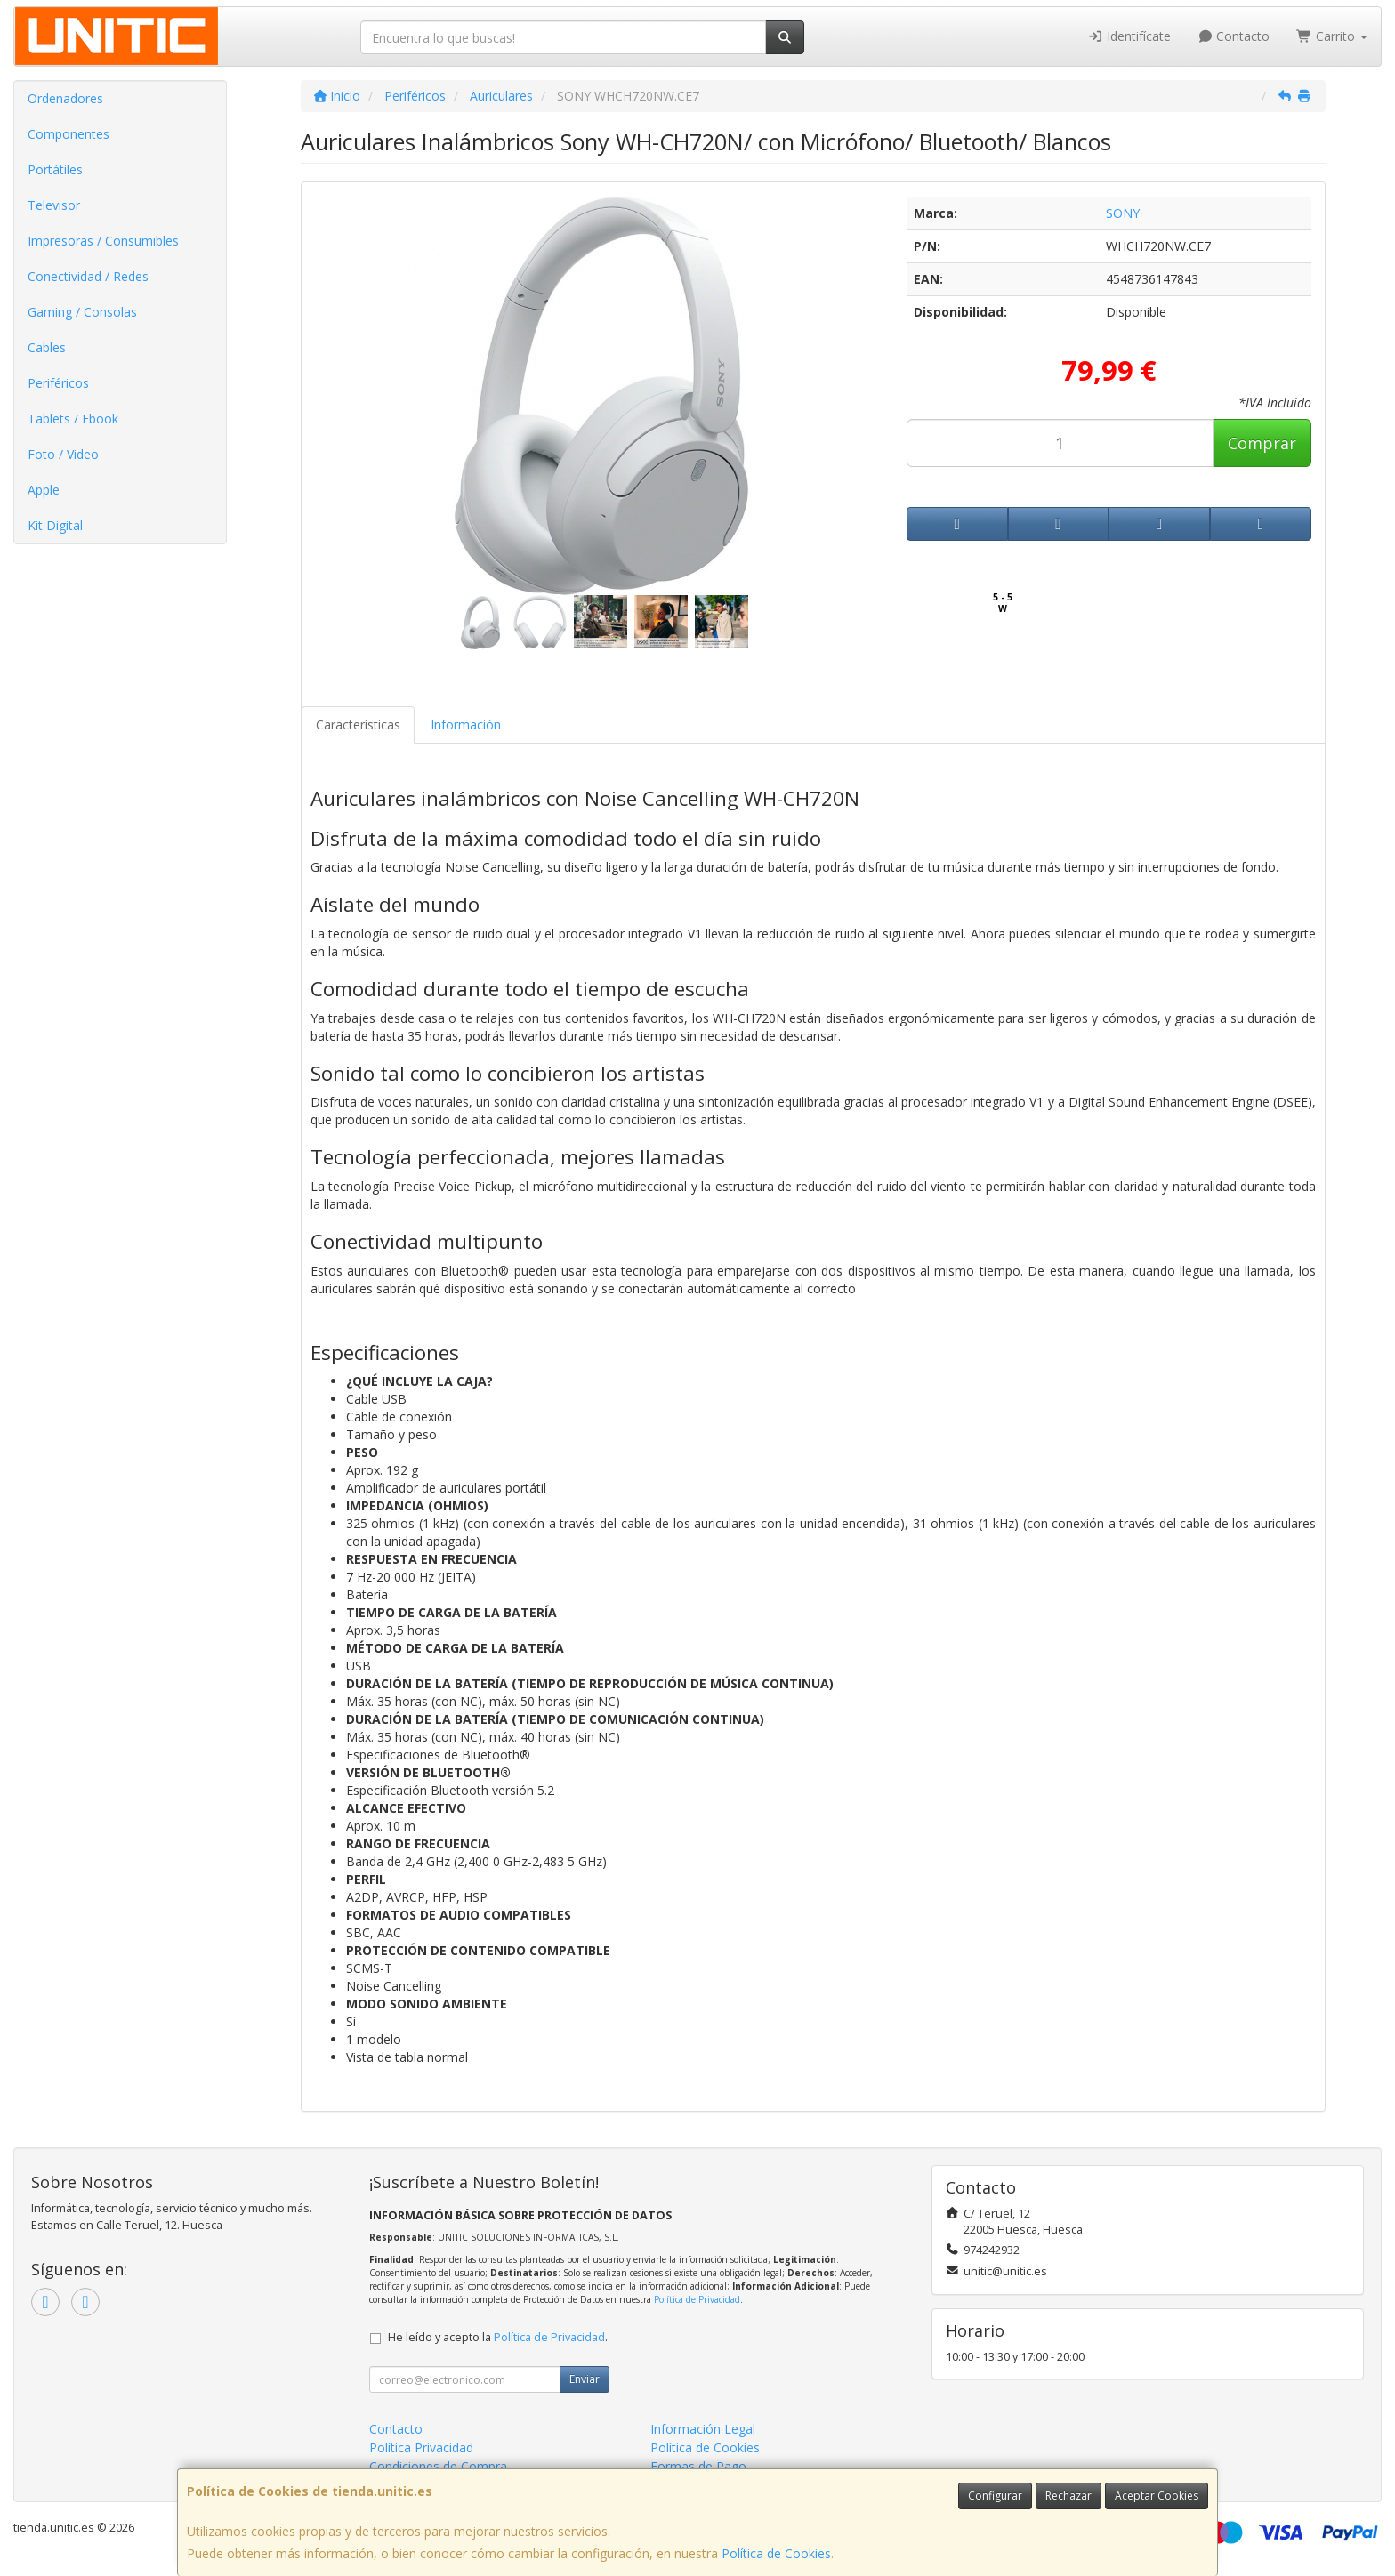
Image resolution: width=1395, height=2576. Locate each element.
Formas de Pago (698, 2466)
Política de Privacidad (697, 2299)
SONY (1123, 213)
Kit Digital (55, 525)
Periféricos (58, 382)
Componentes (68, 133)
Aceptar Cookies (1156, 2495)
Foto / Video (63, 454)
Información (466, 724)
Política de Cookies (776, 2553)
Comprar (1262, 443)
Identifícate (1129, 36)
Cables (47, 347)
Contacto (1233, 36)
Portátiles (55, 169)
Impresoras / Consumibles (103, 240)
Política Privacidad (421, 2447)
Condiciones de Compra (438, 2466)
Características (358, 724)
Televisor (54, 205)
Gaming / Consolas (82, 311)
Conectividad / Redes (88, 276)
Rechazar (1068, 2495)
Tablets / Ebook (73, 418)
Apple (44, 489)
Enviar (584, 2379)
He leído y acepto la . (498, 2337)
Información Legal (702, 2428)
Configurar (995, 2495)
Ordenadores (65, 98)
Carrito (1331, 36)
